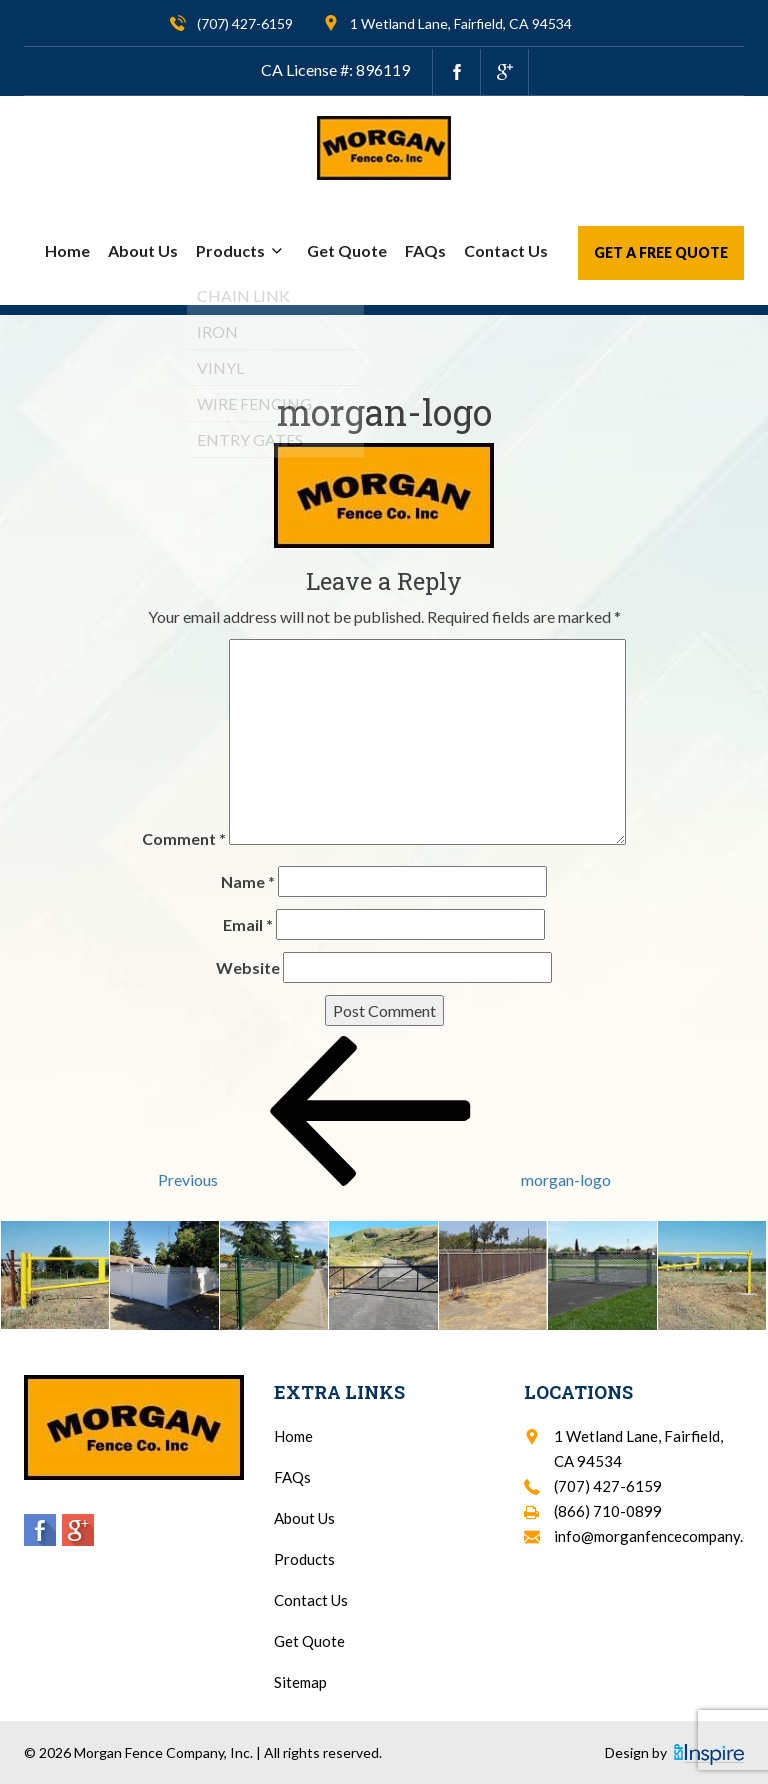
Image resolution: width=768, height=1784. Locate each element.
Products (242, 250)
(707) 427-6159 (245, 23)
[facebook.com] (456, 72)
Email (248, 924)
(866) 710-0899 (608, 1511)
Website (248, 967)
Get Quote (347, 250)
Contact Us (506, 250)
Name (248, 881)
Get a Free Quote (661, 252)
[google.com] (504, 72)
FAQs (425, 250)
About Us (143, 250)
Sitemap (300, 1682)
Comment (184, 838)
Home (67, 250)
